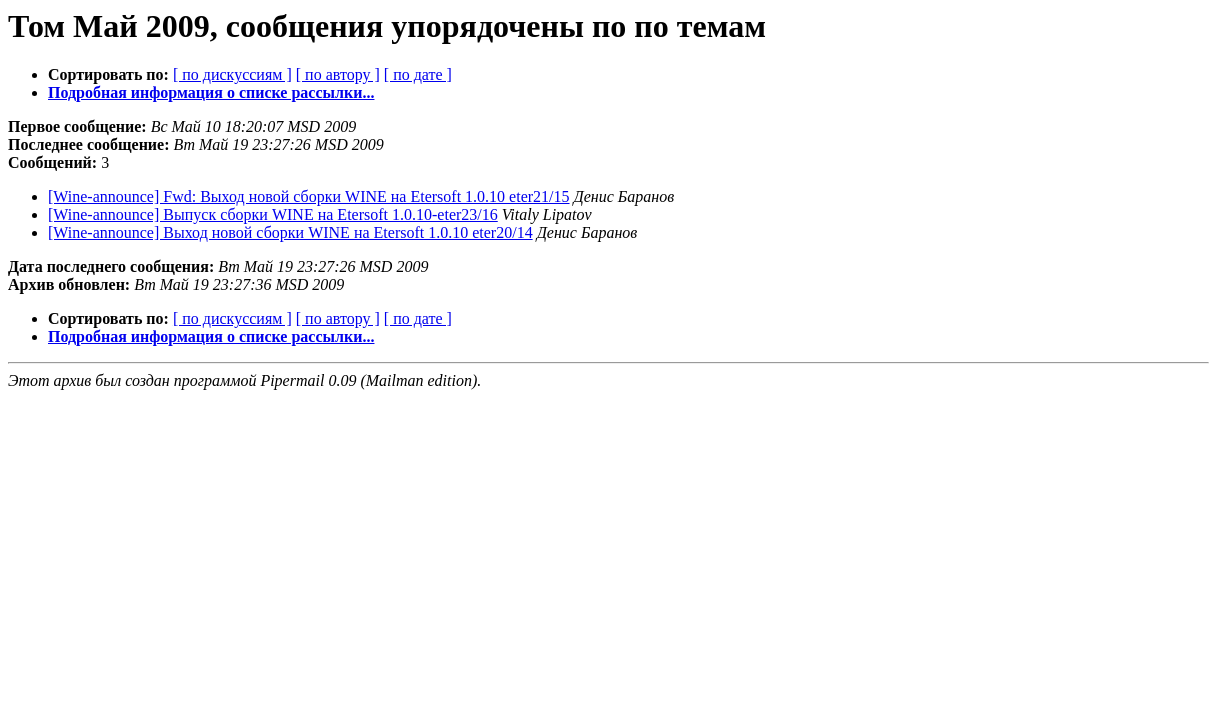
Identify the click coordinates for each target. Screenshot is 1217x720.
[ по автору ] (338, 74)
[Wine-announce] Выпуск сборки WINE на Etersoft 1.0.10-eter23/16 (273, 214)
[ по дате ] (418, 74)
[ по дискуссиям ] (232, 74)
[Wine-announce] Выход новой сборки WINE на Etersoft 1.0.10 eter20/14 (290, 232)
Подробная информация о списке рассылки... (211, 92)
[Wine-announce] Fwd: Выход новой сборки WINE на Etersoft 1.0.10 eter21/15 (309, 196)
